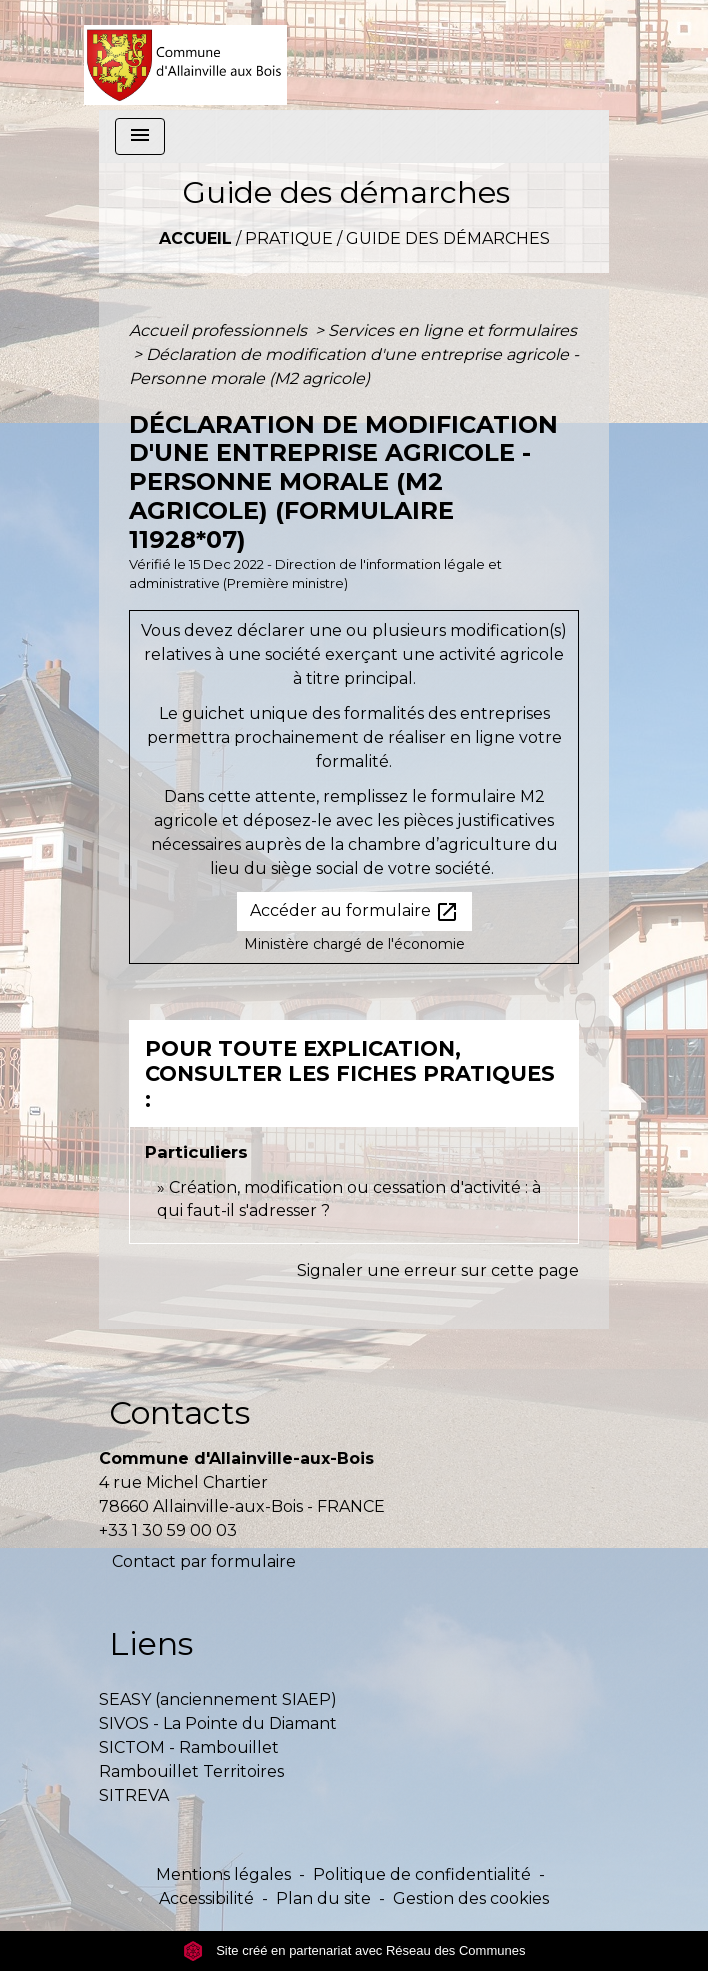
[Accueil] (185, 55)
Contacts (179, 1412)
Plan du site (323, 1898)
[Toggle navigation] (140, 136)
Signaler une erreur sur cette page (438, 1270)
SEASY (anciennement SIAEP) (218, 1699)
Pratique (289, 238)
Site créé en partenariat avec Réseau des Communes (354, 1950)
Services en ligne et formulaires (452, 330)
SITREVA (134, 1795)
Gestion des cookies (471, 1898)
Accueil (195, 238)
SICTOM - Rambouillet (189, 1747)
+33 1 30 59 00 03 (168, 1530)
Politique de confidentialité (422, 1874)
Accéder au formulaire (354, 912)
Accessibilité (206, 1898)
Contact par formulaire (204, 1561)
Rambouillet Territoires (191, 1771)
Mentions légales (223, 1874)
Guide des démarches (448, 238)
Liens (151, 1643)
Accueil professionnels (220, 330)
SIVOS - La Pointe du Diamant (218, 1723)
